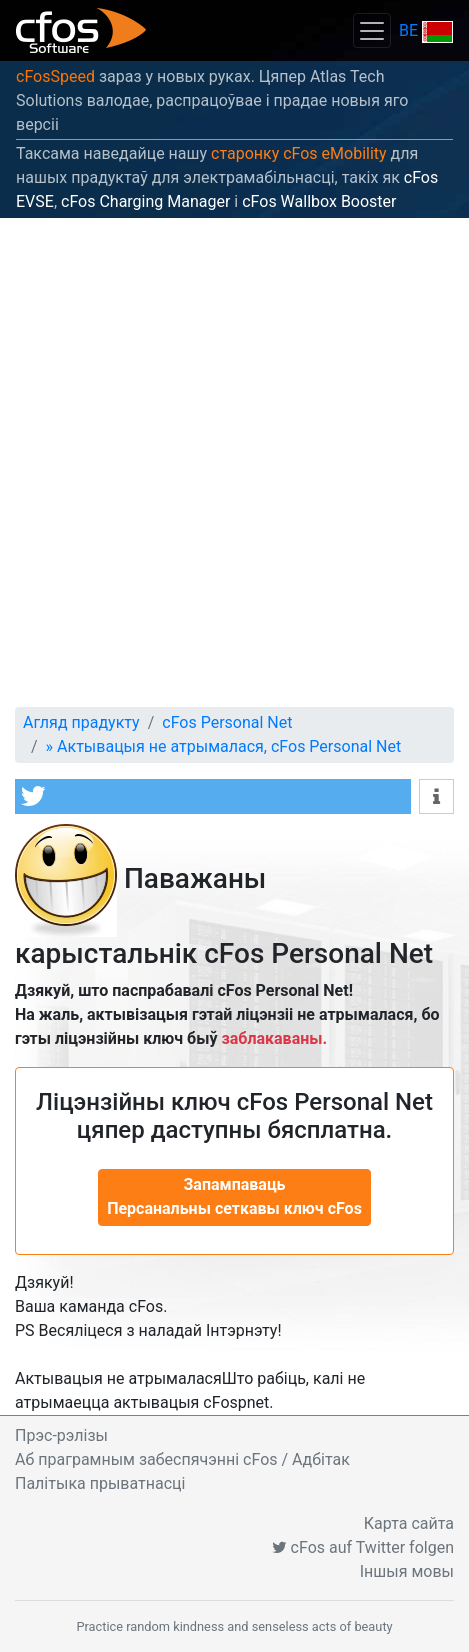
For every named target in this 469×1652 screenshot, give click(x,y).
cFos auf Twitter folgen (363, 1547)
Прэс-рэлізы (61, 1435)
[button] (213, 796)
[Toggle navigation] (372, 30)
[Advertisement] (234, 462)
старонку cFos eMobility (299, 153)
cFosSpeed (55, 76)
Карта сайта (409, 1523)
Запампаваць (234, 1196)
